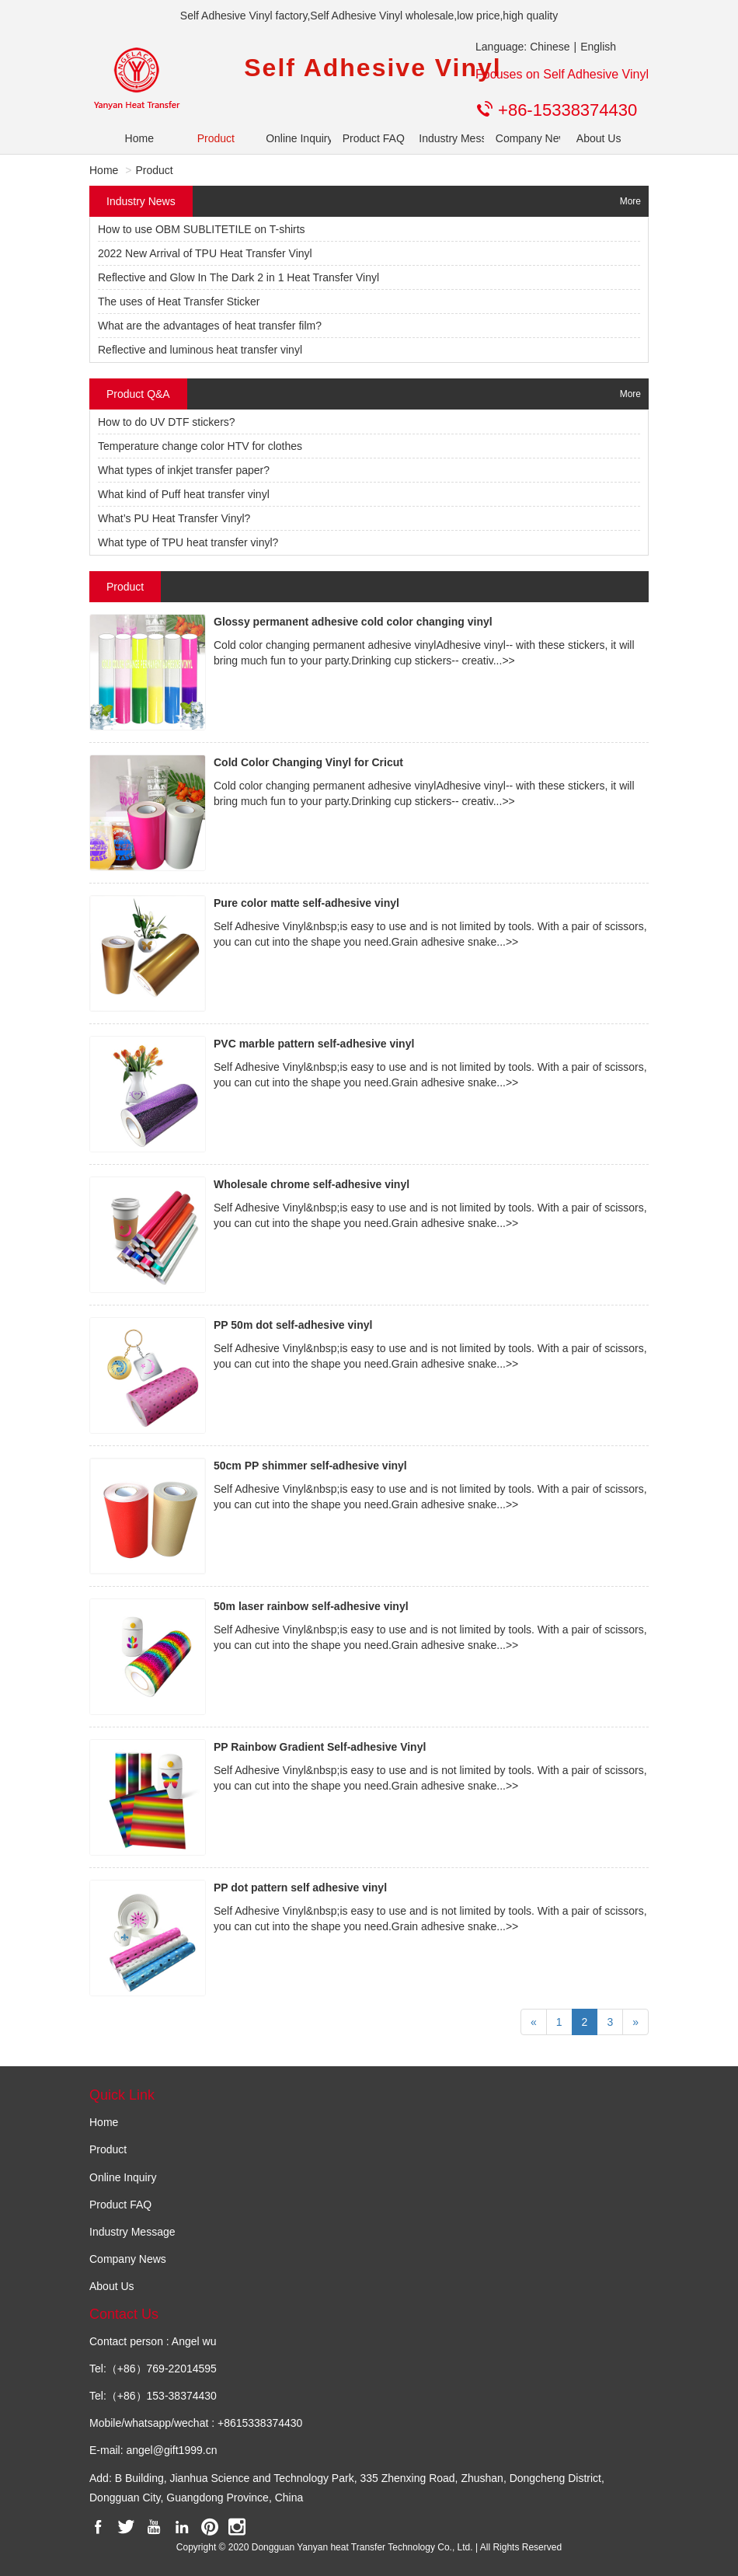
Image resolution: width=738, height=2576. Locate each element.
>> (508, 660)
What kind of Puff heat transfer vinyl (184, 494)
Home (139, 138)
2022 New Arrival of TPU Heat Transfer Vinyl (205, 253)
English (598, 46)
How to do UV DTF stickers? (166, 422)
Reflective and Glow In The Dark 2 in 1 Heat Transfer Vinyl (238, 277)
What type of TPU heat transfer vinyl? (188, 542)
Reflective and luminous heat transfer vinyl (200, 349)
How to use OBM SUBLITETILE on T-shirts (201, 229)
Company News (522, 138)
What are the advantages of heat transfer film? (210, 325)
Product (216, 138)
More (630, 201)
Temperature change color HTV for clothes (200, 446)
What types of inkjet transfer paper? (184, 470)
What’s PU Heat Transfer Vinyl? (174, 518)
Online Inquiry (292, 138)
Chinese (549, 46)
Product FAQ (369, 138)
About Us (598, 138)
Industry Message (445, 138)
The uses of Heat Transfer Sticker (179, 301)
